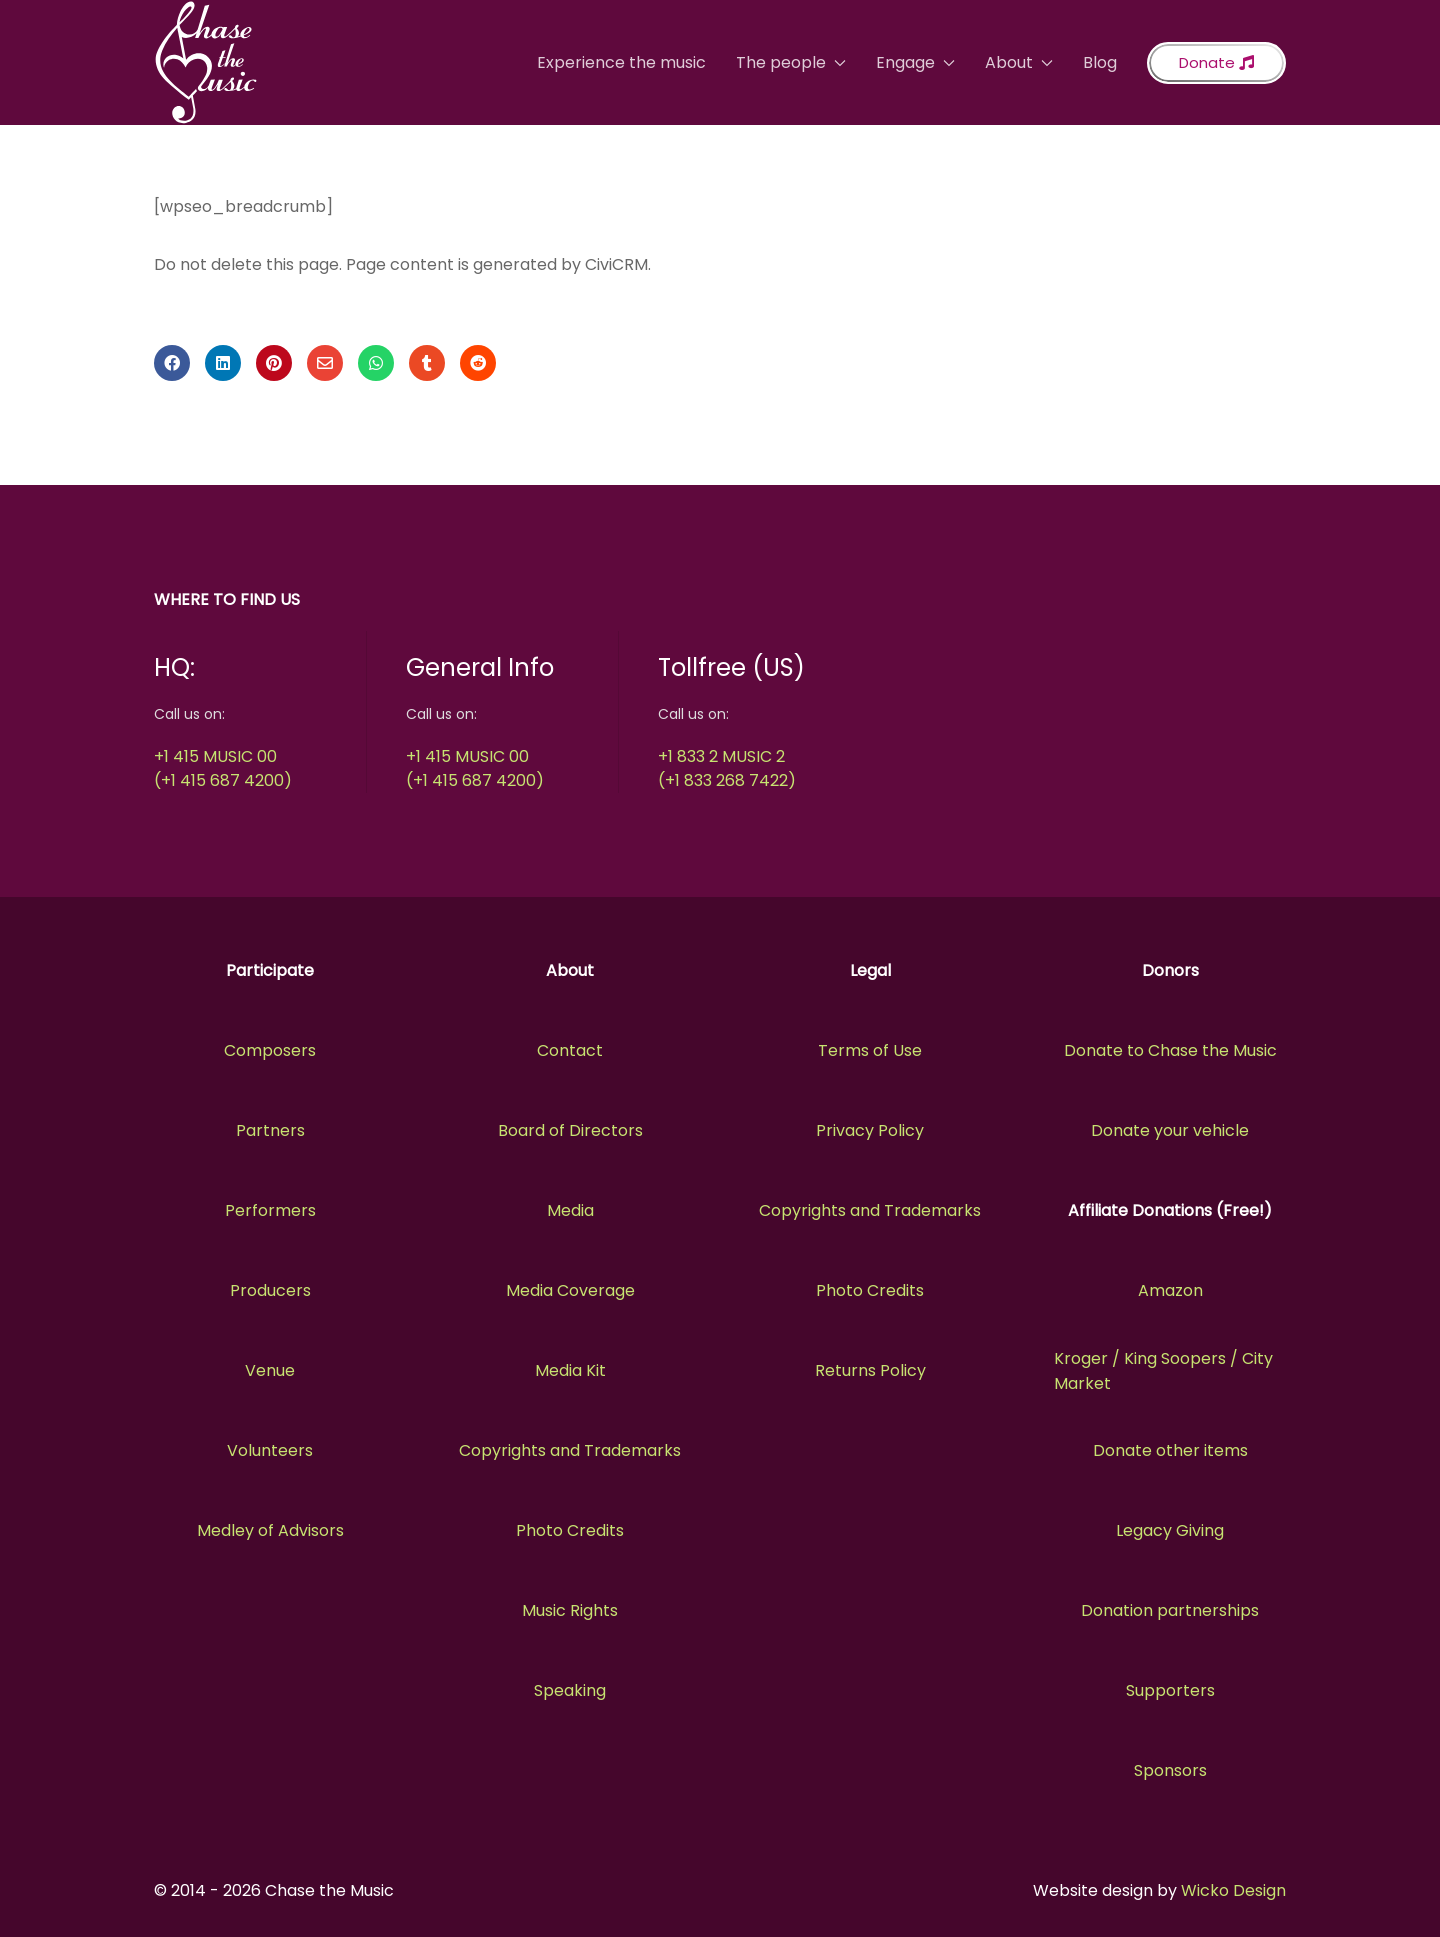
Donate (1216, 62)
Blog (1100, 62)
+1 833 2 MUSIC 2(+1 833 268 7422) (727, 768)
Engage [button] (915, 62)
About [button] (1019, 62)
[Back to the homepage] (206, 62)
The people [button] (791, 62)
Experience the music (621, 62)
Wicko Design (1233, 1890)
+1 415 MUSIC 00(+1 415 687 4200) (223, 768)
